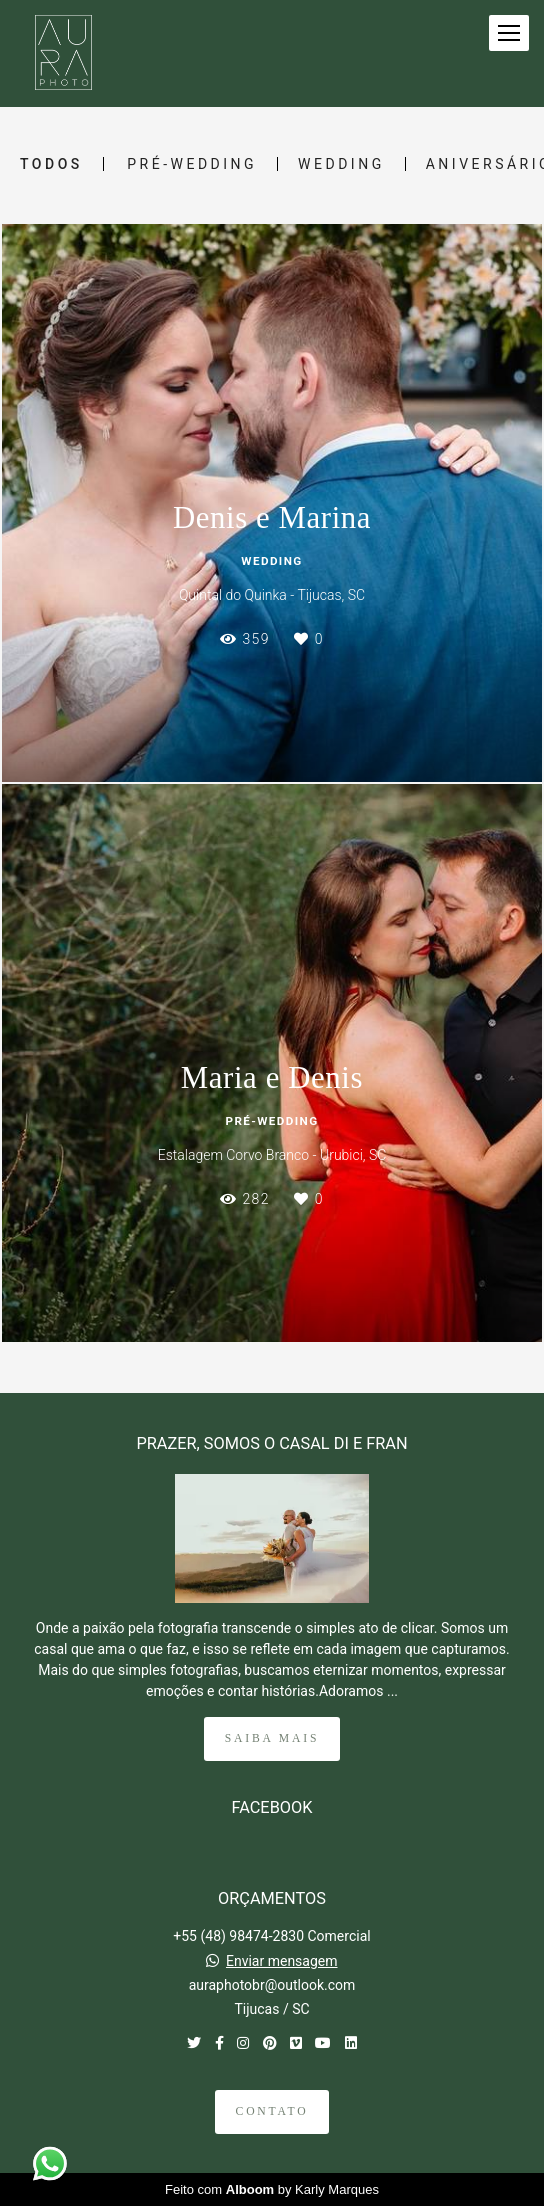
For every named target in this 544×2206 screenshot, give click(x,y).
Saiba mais (272, 1738)
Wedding (341, 164)
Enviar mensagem (282, 1961)
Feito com (272, 2189)
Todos (51, 164)
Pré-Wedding (192, 164)
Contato (272, 2111)
